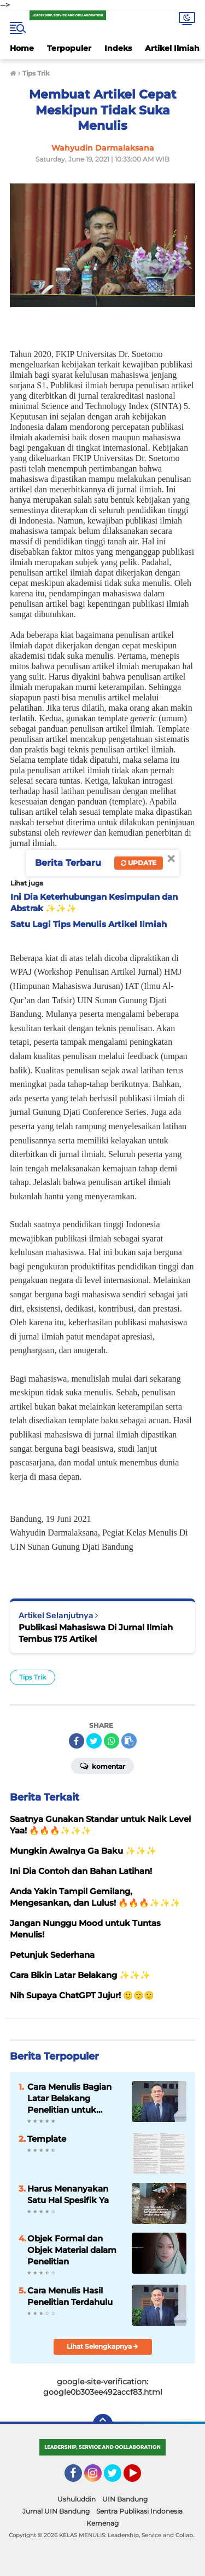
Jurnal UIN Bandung (56, 2511)
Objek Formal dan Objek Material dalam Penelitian (71, 2250)
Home (22, 48)
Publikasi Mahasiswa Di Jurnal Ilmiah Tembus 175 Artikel (96, 1633)
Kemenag (102, 2523)
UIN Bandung (125, 2499)
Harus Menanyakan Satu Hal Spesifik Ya (68, 2194)
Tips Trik (32, 1677)
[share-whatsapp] (111, 1741)
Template (46, 2139)
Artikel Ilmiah (172, 48)
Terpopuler (69, 48)
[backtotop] (103, 2424)
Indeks (118, 48)
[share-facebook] (76, 1741)
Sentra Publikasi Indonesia (139, 2511)
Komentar (102, 1765)
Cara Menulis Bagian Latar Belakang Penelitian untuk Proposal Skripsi (69, 2098)
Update (138, 863)
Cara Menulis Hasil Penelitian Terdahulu (70, 2296)
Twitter (117, 2478)
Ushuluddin (76, 2499)
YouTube (140, 2478)
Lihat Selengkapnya (102, 2346)
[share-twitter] (94, 1741)
